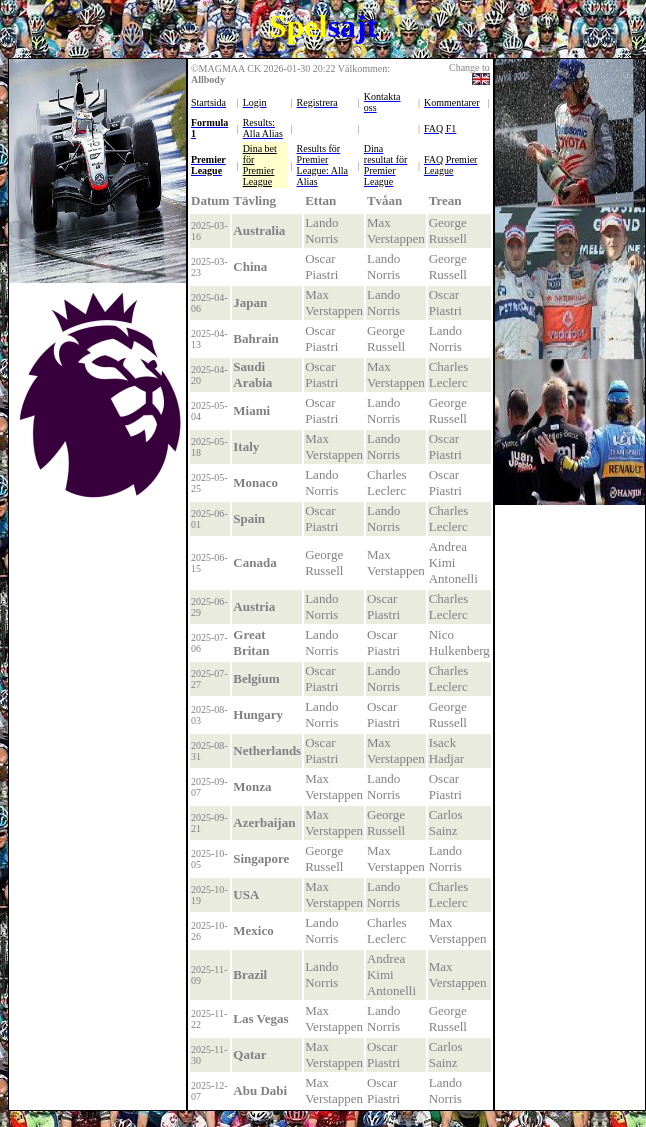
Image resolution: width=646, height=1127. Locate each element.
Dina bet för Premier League (260, 165)
